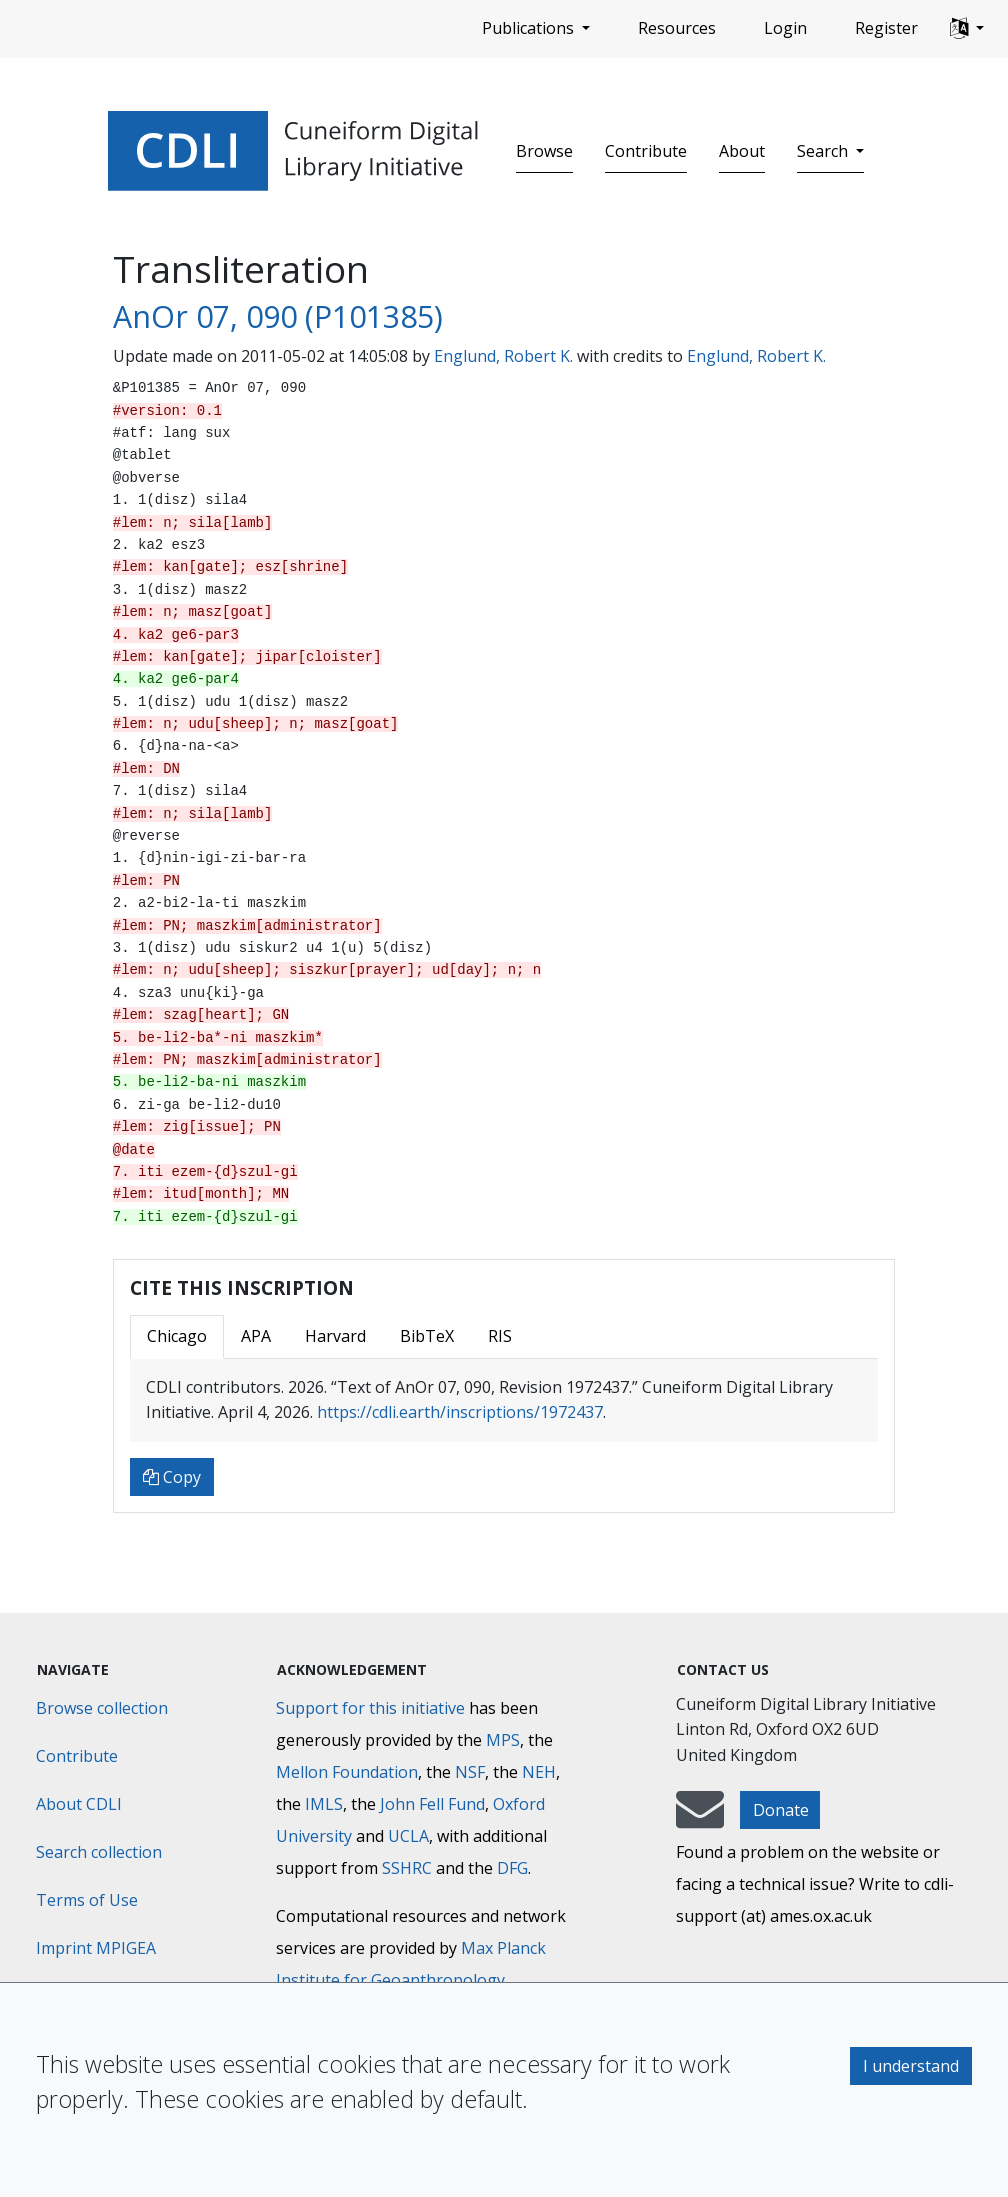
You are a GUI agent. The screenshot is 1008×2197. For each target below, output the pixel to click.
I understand (911, 2066)
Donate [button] (781, 1810)
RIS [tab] (500, 1336)
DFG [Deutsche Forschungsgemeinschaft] (512, 1868)
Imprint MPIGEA (96, 1948)
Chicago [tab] (177, 1336)
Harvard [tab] (335, 1336)
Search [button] (824, 151)
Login (785, 28)
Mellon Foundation (347, 1772)
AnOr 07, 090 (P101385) (278, 316)
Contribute (646, 151)
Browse (544, 151)
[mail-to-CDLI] (700, 1819)
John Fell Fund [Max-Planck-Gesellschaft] (432, 1804)
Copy (172, 1477)
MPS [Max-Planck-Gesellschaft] (503, 1740)
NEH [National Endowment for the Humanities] (539, 1772)
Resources (677, 28)
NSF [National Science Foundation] (470, 1772)
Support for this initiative (370, 1708)
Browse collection (102, 1708)
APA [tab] (256, 1336)
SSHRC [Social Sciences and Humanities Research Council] (407, 1868)
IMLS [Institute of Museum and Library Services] (324, 1804)
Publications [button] (530, 28)
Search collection (99, 1852)
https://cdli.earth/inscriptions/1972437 (460, 1412)
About (742, 151)
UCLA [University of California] (408, 1836)
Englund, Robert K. (503, 356)
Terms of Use (87, 1900)
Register (886, 28)
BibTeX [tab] (427, 1336)
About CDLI (79, 1804)
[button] (967, 29)
